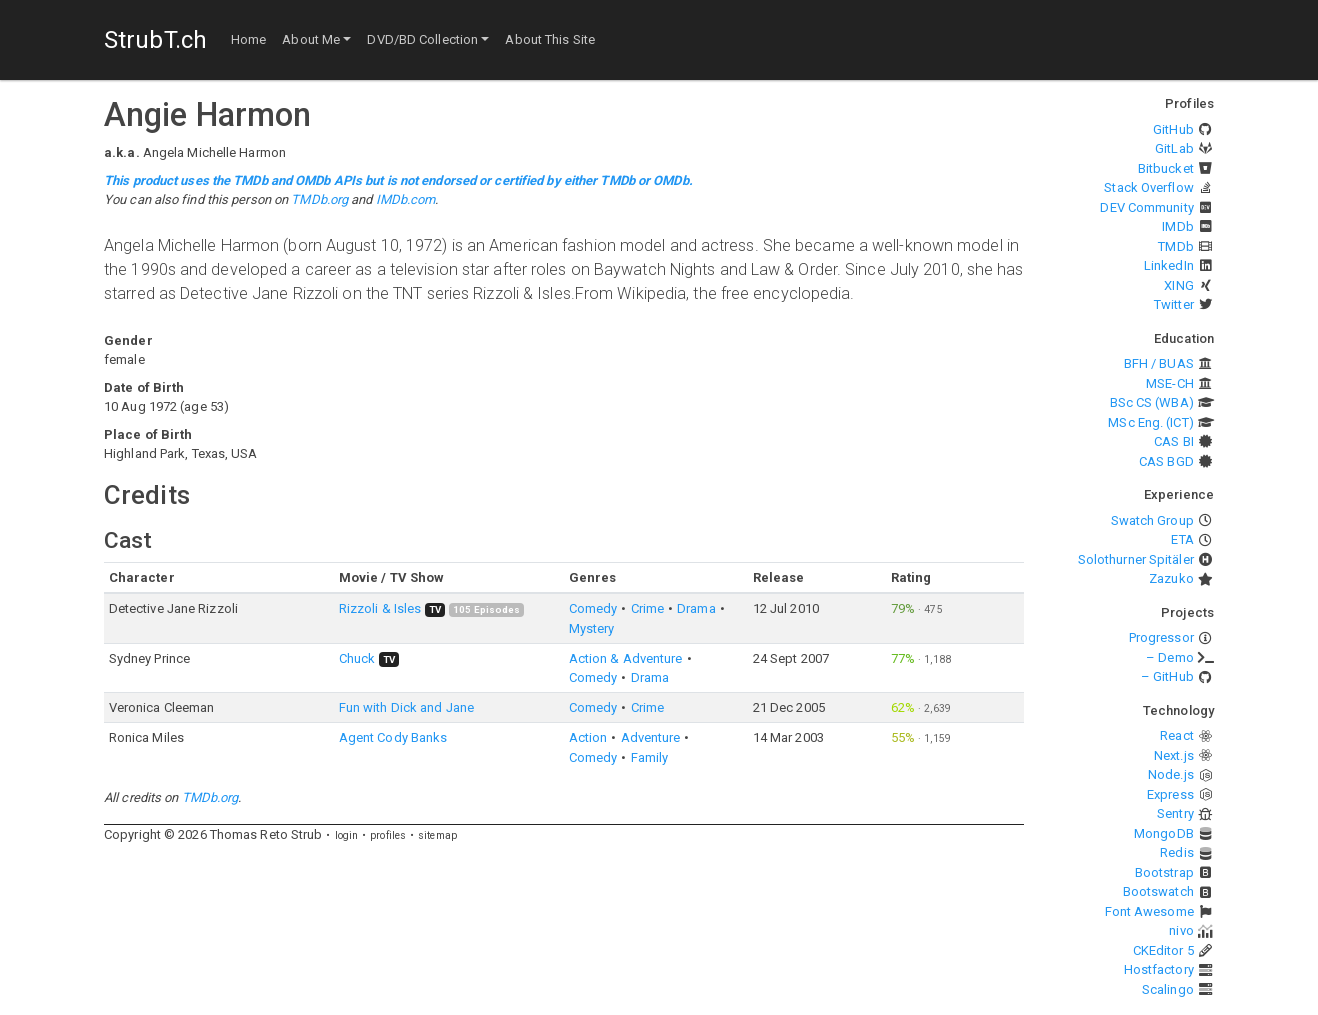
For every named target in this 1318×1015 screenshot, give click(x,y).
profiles (388, 835)
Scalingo (1168, 989)
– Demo (1170, 657)
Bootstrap (1164, 872)
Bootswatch (1158, 891)
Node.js (1171, 774)
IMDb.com (406, 199)
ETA (1182, 539)
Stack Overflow (1148, 187)
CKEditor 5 (1163, 950)
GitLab (1174, 148)
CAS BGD (1166, 461)
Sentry (1175, 813)
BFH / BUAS (1159, 363)
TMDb (1175, 246)
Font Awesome (1149, 911)
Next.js (1174, 755)
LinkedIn (1169, 265)
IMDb (1177, 226)
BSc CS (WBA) (1152, 402)
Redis (1177, 852)
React (1177, 735)
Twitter (1174, 304)
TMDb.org (319, 199)
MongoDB (1164, 833)
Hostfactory (1159, 969)
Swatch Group (1152, 520)
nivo (1181, 930)
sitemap (437, 835)
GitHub (1173, 129)
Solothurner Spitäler (1136, 559)
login (347, 835)
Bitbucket (1166, 168)
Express (1170, 794)
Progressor (1161, 637)
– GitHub (1167, 676)
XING (1178, 285)
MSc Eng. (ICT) (1150, 422)
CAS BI (1174, 441)
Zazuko (1171, 578)
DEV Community (1146, 207)
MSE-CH (1170, 383)
